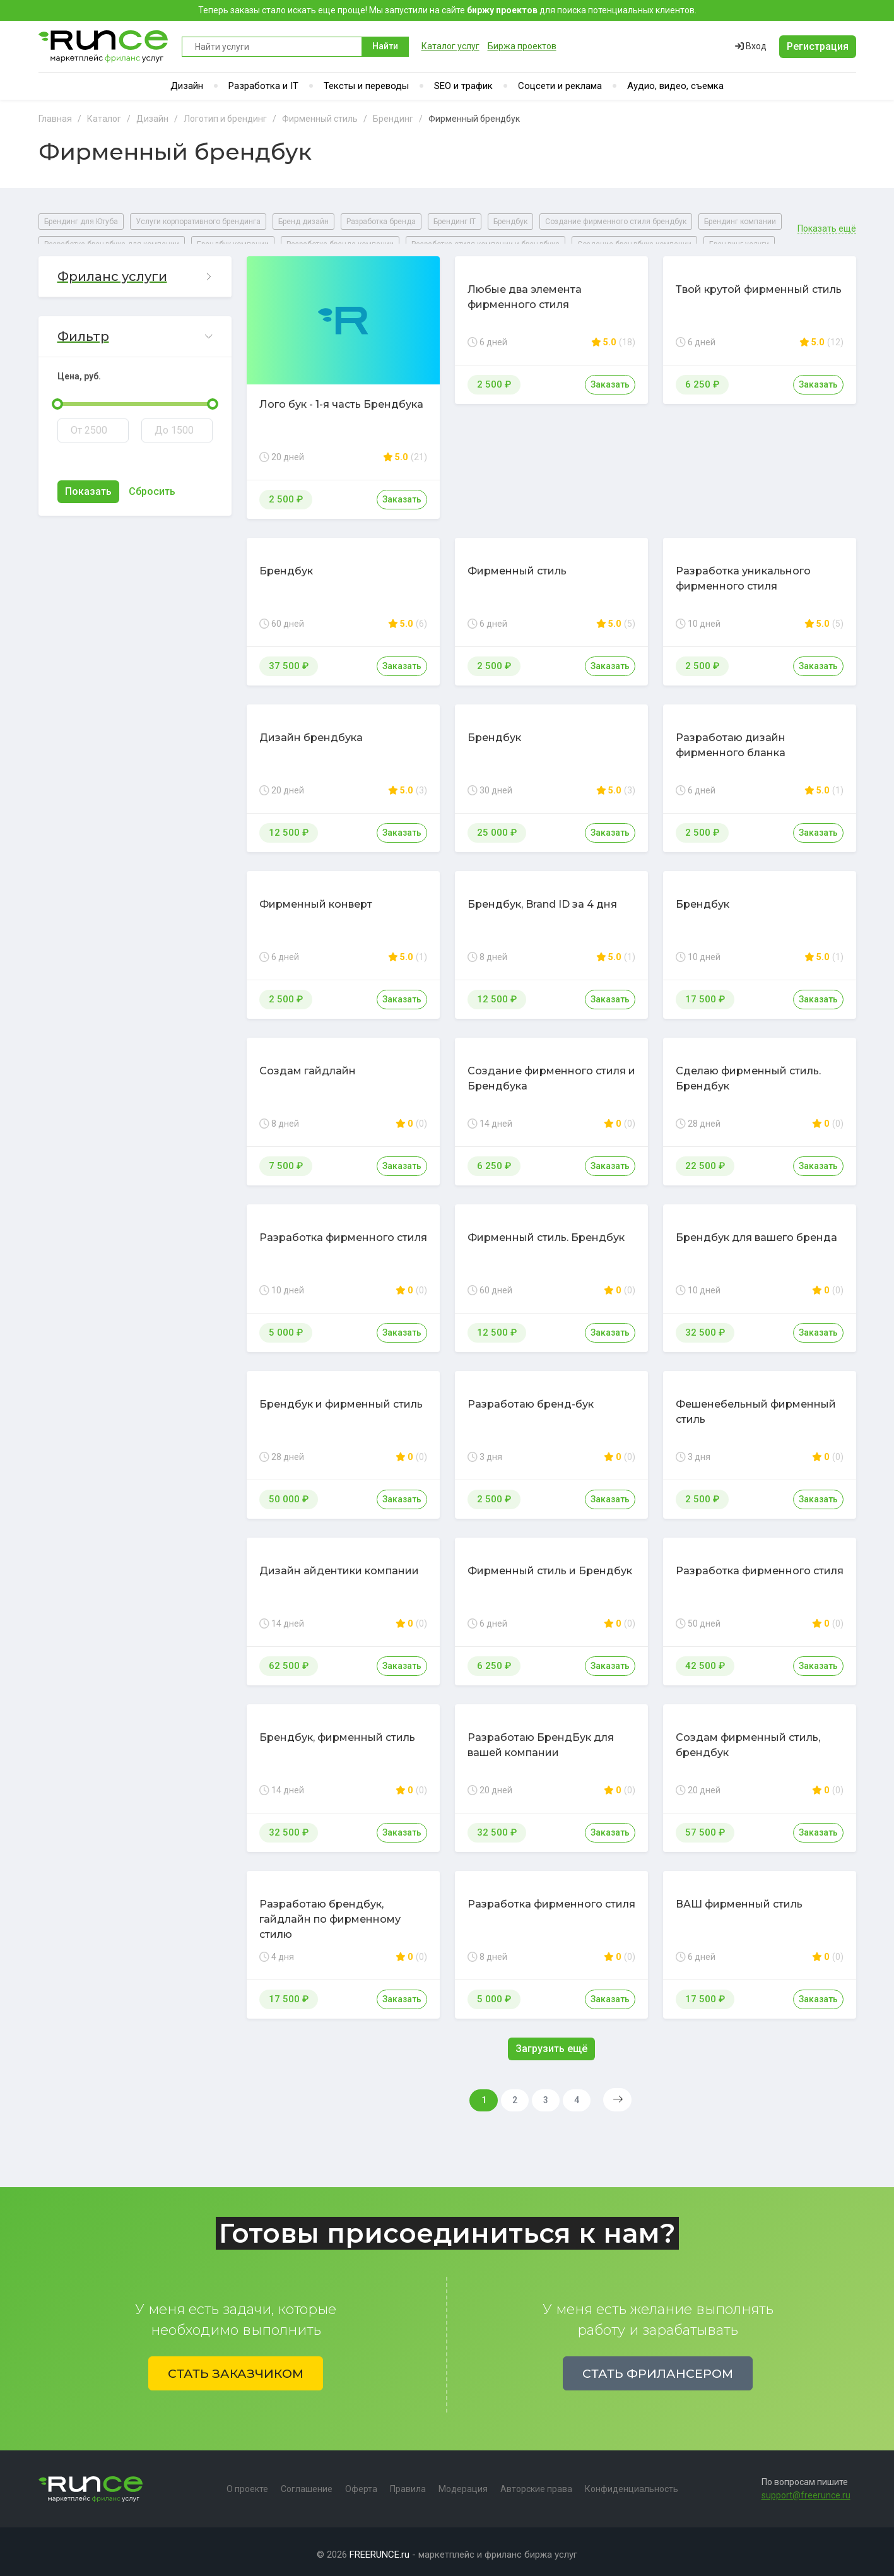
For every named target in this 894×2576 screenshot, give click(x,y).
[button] (135, 269)
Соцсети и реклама (560, 86)
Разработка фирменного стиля (343, 1230)
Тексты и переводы (366, 86)
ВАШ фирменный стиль (739, 1896)
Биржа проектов (522, 46)
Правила (408, 2483)
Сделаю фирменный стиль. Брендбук (748, 1070)
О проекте (247, 2483)
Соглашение (306, 2483)
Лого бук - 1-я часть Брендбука (341, 397)
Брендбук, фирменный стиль (337, 1730)
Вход (751, 46)
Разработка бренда (381, 221)
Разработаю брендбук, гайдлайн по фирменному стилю (330, 1911)
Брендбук (510, 221)
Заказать (401, 492)
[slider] (57, 396)
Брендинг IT (454, 221)
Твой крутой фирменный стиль (759, 282)
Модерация (463, 2483)
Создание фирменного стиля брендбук (615, 221)
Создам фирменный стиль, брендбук (748, 1737)
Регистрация (818, 46)
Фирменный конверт (315, 897)
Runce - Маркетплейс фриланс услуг (103, 46)
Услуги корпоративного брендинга (198, 221)
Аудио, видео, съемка (675, 86)
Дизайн (186, 86)
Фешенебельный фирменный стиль (756, 1404)
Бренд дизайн (303, 221)
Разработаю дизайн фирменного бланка (730, 737)
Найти (385, 46)
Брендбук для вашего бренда (756, 1230)
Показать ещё (826, 221)
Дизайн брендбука (311, 730)
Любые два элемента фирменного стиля (525, 289)
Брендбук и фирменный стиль (341, 1397)
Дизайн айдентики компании (339, 1563)
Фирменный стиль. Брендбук (546, 1230)
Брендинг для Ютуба (81, 221)
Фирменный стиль (517, 563)
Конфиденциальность (631, 2483)
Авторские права (536, 2483)
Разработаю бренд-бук (531, 1397)
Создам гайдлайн (307, 1063)
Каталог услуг (450, 46)
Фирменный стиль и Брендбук (550, 1563)
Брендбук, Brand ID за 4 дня (542, 897)
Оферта (361, 2483)
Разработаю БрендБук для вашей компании (541, 1737)
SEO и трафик (463, 86)
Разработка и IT (263, 86)
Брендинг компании (740, 221)
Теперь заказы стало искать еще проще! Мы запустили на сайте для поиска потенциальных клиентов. (447, 10)
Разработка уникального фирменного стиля (743, 571)
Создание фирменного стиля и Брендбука (551, 1070)
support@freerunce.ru (806, 2489)
